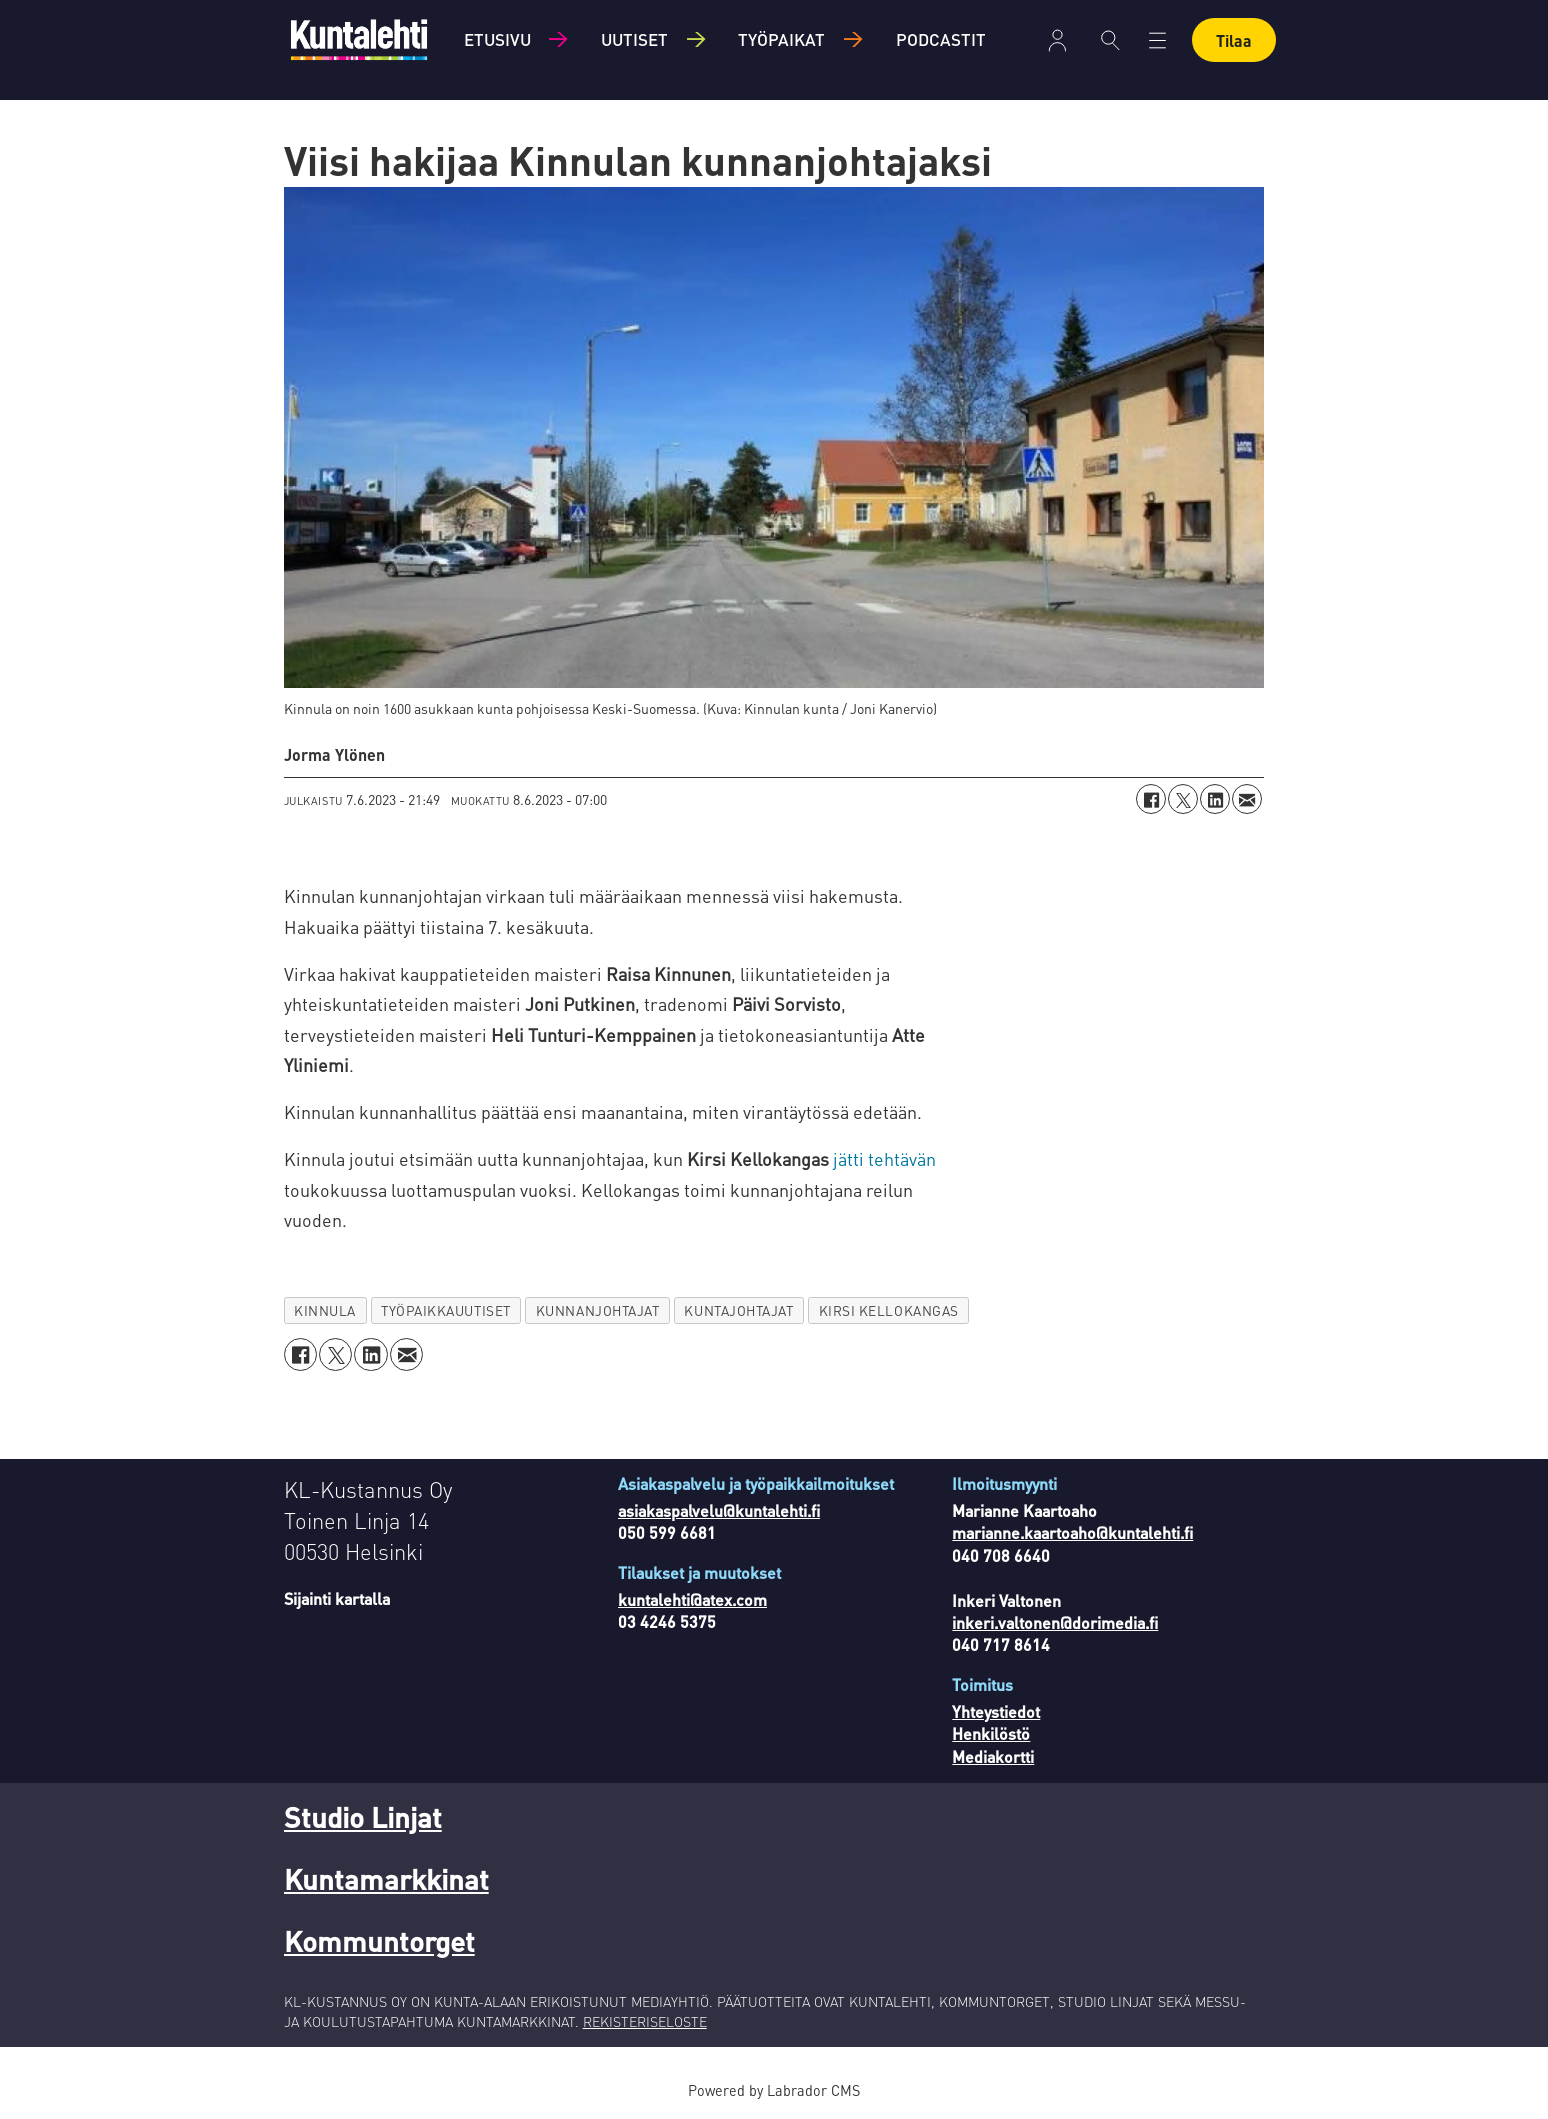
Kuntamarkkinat (386, 1879)
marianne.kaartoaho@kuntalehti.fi (1072, 1532)
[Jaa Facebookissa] (1151, 799)
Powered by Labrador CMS (774, 2090)
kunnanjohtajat (598, 1310)
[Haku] (1110, 40)
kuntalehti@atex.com (692, 1599)
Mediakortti (993, 1756)
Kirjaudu (1057, 40)
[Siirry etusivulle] (359, 39)
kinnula (325, 1310)
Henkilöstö (991, 1733)
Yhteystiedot (996, 1711)
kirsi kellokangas (889, 1310)
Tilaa (1234, 40)
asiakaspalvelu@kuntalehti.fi (719, 1510)
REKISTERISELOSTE (645, 2021)
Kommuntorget (379, 1941)
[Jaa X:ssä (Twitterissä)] (1183, 799)
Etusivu (497, 39)
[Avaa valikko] (1157, 40)
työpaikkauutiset (446, 1310)
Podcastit (941, 39)
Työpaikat (781, 39)
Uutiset (634, 39)
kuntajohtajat (738, 1310)
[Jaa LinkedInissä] (1215, 799)
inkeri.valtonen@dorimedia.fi (1055, 1622)
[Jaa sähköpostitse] (1247, 799)
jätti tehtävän (882, 1158)
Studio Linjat (363, 1817)
